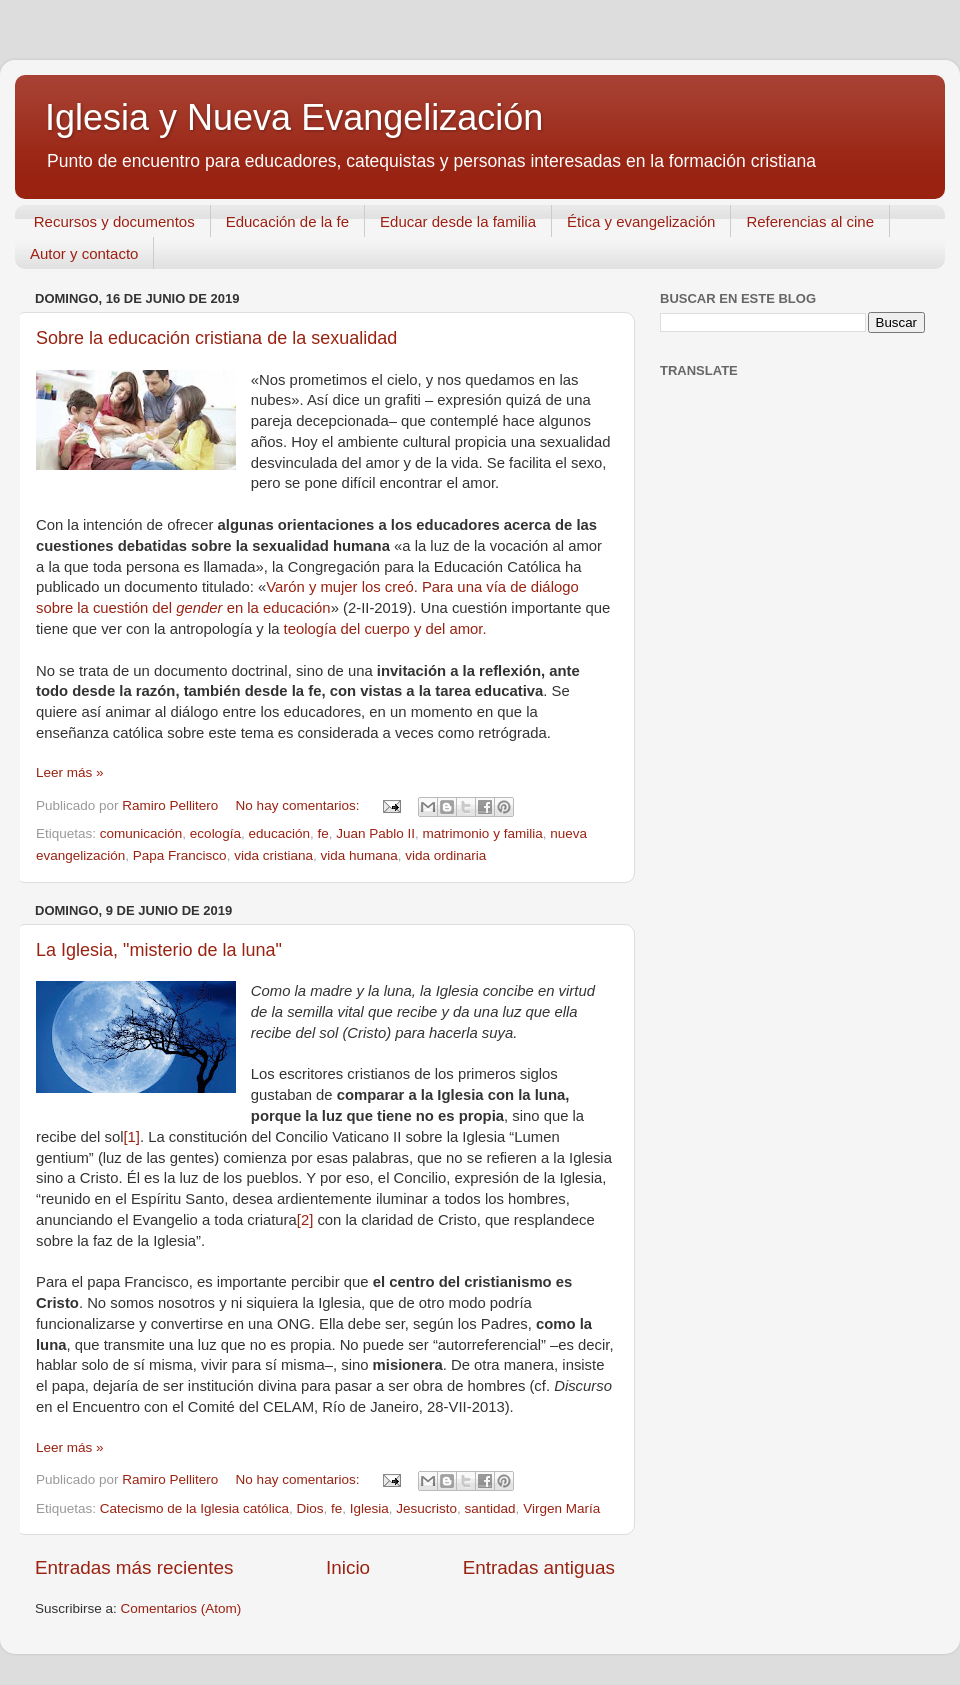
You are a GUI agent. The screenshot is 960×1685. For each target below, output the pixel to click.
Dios (309, 1508)
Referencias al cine (810, 221)
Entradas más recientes (134, 1567)
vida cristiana (273, 855)
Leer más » (70, 772)
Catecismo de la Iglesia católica (194, 1508)
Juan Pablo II (375, 833)
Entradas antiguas (539, 1567)
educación (279, 833)
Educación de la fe (287, 221)
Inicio (348, 1567)
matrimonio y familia (483, 833)
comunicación (141, 833)
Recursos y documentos (114, 221)
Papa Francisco (180, 855)
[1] (131, 1137)
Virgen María (561, 1508)
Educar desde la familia (458, 221)
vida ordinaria (445, 855)
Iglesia (369, 1508)
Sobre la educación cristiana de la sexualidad (216, 338)
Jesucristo (426, 1508)
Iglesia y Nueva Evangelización (294, 117)
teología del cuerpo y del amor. (385, 629)
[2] (305, 1220)
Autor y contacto (84, 253)
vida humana (358, 855)
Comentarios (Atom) (181, 1608)
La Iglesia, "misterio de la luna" (159, 950)
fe (323, 833)
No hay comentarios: (300, 805)
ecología (215, 833)
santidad (490, 1508)
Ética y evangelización (641, 221)
